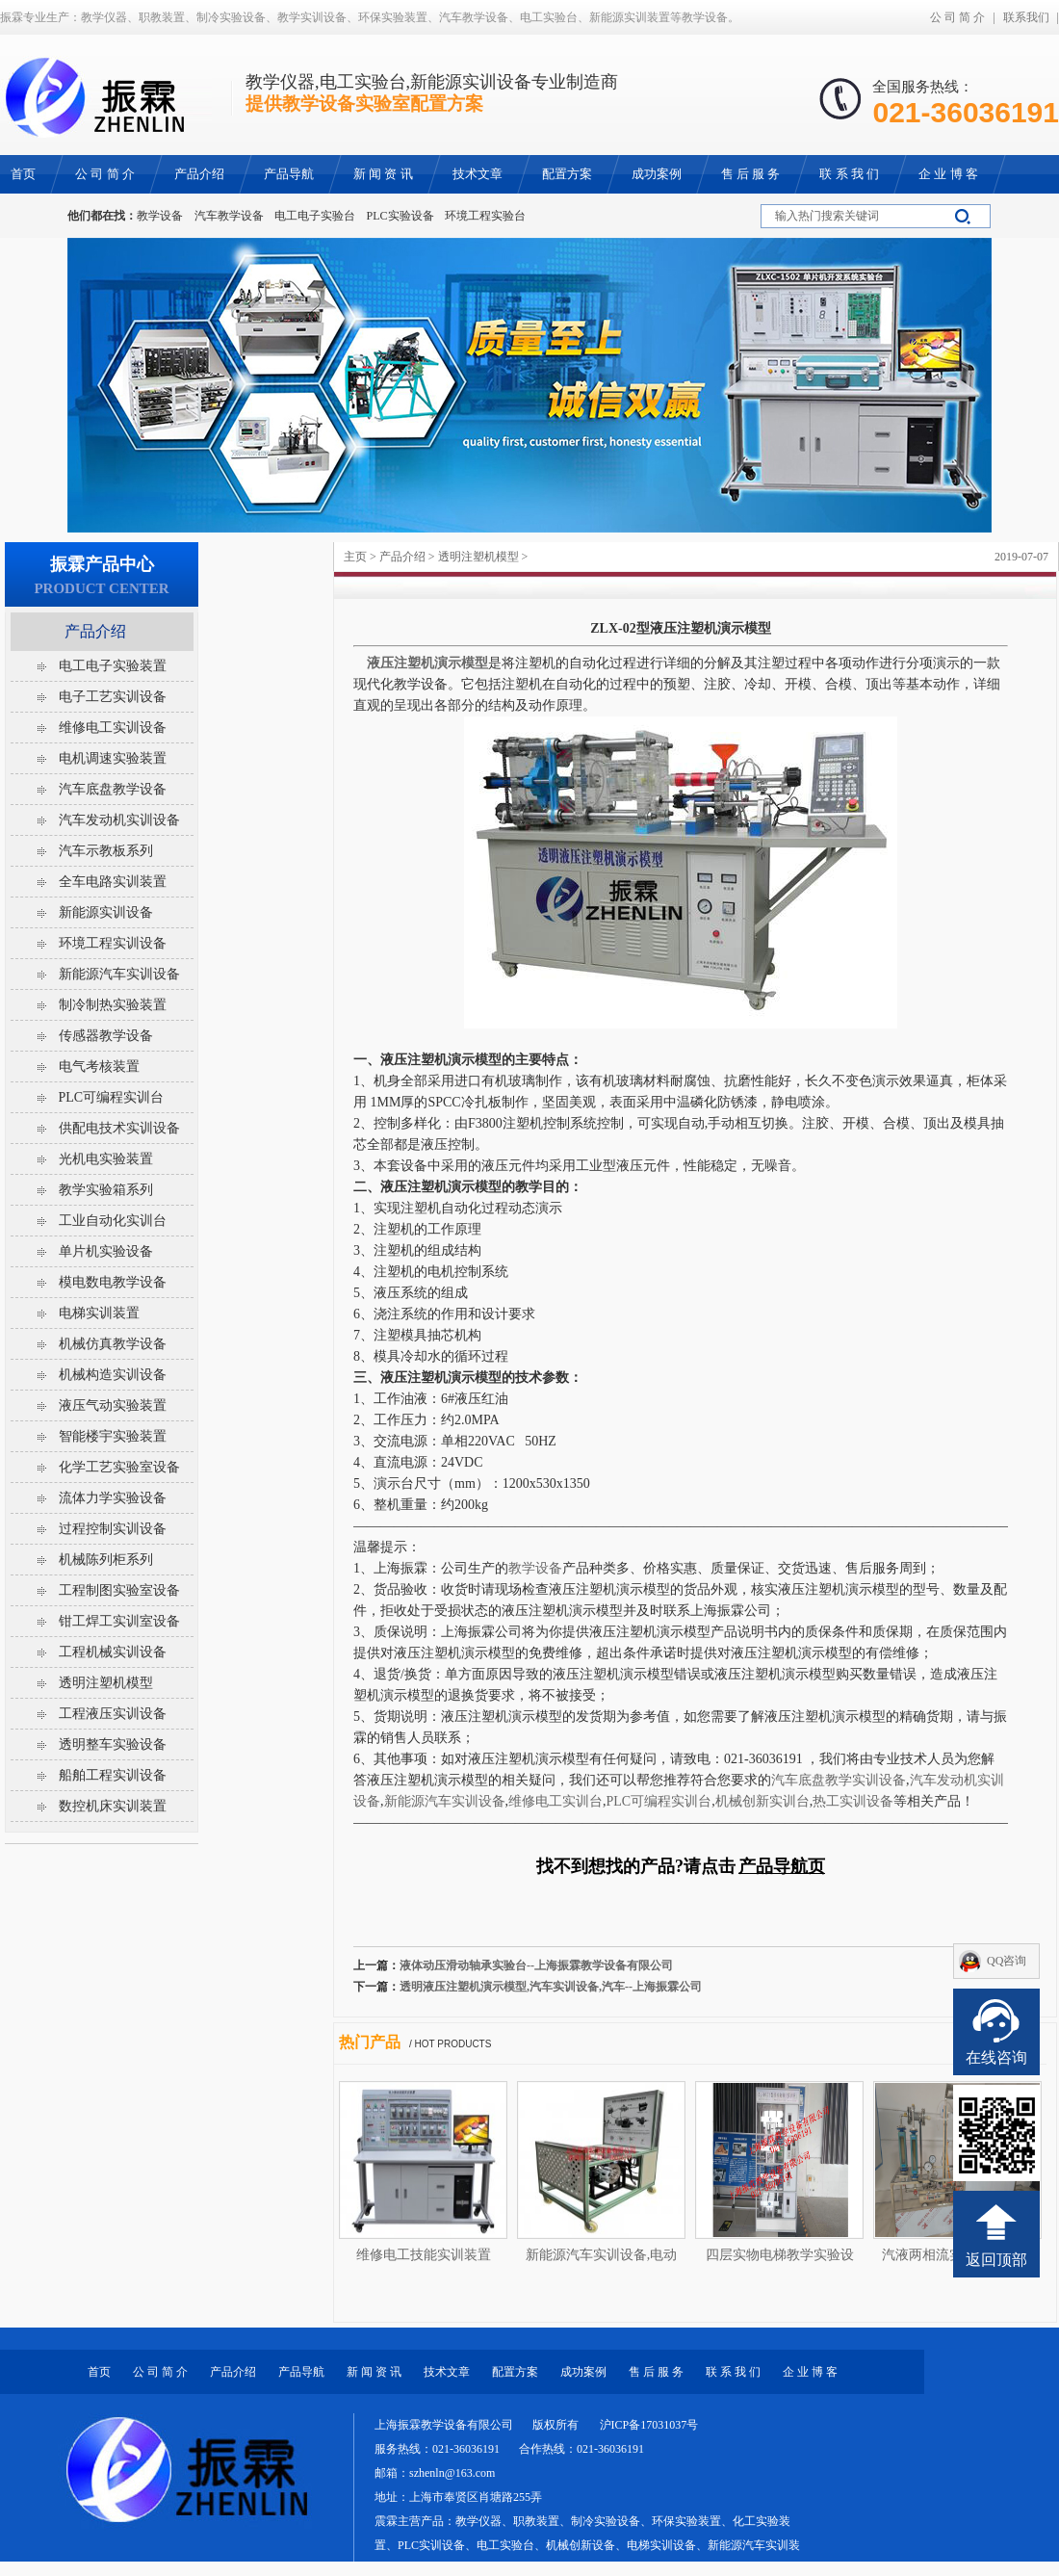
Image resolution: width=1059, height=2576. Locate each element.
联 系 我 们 (733, 2372)
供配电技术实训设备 (119, 1128)
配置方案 (515, 2372)
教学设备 (160, 215)
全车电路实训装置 (113, 881)
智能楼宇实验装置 (113, 1436)
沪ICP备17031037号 (649, 2425)
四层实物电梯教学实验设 (780, 2255)
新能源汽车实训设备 (444, 1801)
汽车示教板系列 (106, 851)
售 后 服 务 (656, 2372)
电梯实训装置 (99, 1313)
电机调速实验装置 (113, 758)
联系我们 (1026, 17)
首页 (99, 2372)
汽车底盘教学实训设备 (838, 1780)
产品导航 (301, 2372)
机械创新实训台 (762, 1801)
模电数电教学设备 (113, 1282)
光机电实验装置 (106, 1159)
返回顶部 (996, 2259)
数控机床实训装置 (113, 1806)
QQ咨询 (1006, 1960)
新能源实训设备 (106, 912)
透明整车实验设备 (113, 1744)
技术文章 (447, 2372)
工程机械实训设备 (113, 1652)
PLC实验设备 (400, 215)
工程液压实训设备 (113, 1713)
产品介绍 (402, 556)
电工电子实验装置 (113, 666)
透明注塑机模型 (478, 556)
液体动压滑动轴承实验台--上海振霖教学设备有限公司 (536, 1965)
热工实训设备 (853, 1801)
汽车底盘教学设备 (113, 789)
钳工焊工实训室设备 (119, 1621)
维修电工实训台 (555, 1801)
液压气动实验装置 (113, 1405)
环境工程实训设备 (113, 943)
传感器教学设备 (106, 1035)
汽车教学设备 (229, 215)
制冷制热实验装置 (113, 1005)
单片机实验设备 (106, 1251)
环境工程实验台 (485, 215)
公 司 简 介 (957, 17)
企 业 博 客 (810, 2372)
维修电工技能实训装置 (423, 2255)
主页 (355, 556)
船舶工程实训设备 (113, 1775)
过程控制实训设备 (113, 1529)
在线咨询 (996, 2057)
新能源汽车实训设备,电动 (602, 2255)
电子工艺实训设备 (113, 697)
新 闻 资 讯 (374, 2372)
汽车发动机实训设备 (119, 820)
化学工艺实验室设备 (119, 1467)
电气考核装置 (99, 1066)
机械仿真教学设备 (113, 1344)
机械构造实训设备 (113, 1374)
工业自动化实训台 (113, 1220)
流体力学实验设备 (113, 1498)
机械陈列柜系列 (106, 1559)
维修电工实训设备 (113, 727)
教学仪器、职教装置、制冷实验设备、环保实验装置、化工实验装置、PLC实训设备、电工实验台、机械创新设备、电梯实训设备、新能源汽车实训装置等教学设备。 (587, 2545)
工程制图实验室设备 (119, 1590)
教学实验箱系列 (106, 1190)
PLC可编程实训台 (659, 1801)
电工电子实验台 (314, 215)
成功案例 (583, 2372)
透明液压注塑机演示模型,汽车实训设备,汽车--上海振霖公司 (551, 1986)
